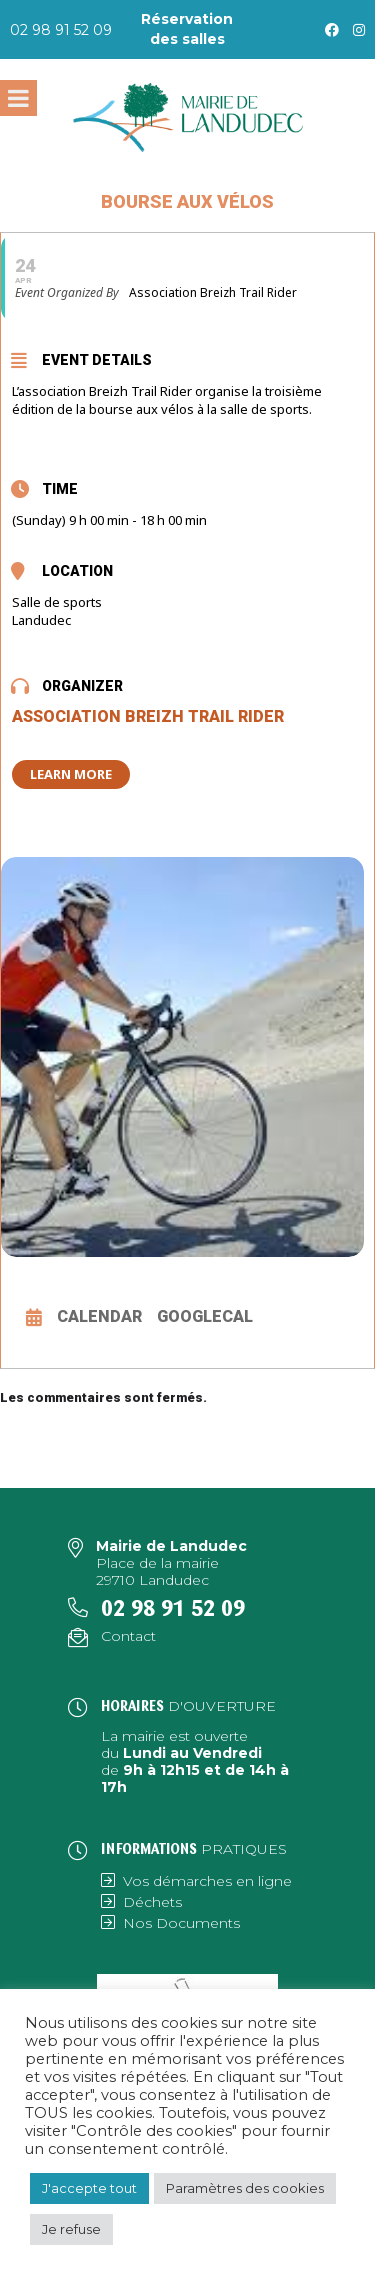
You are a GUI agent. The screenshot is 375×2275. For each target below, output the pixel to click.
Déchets (152, 1902)
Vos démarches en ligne (207, 1881)
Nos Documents (181, 1923)
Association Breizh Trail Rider (148, 716)
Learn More (71, 774)
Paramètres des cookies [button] (245, 2188)
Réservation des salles (187, 29)
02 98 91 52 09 (61, 30)
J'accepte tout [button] (89, 2188)
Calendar (99, 1317)
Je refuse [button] (71, 2229)
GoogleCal (205, 1317)
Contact (128, 1636)
